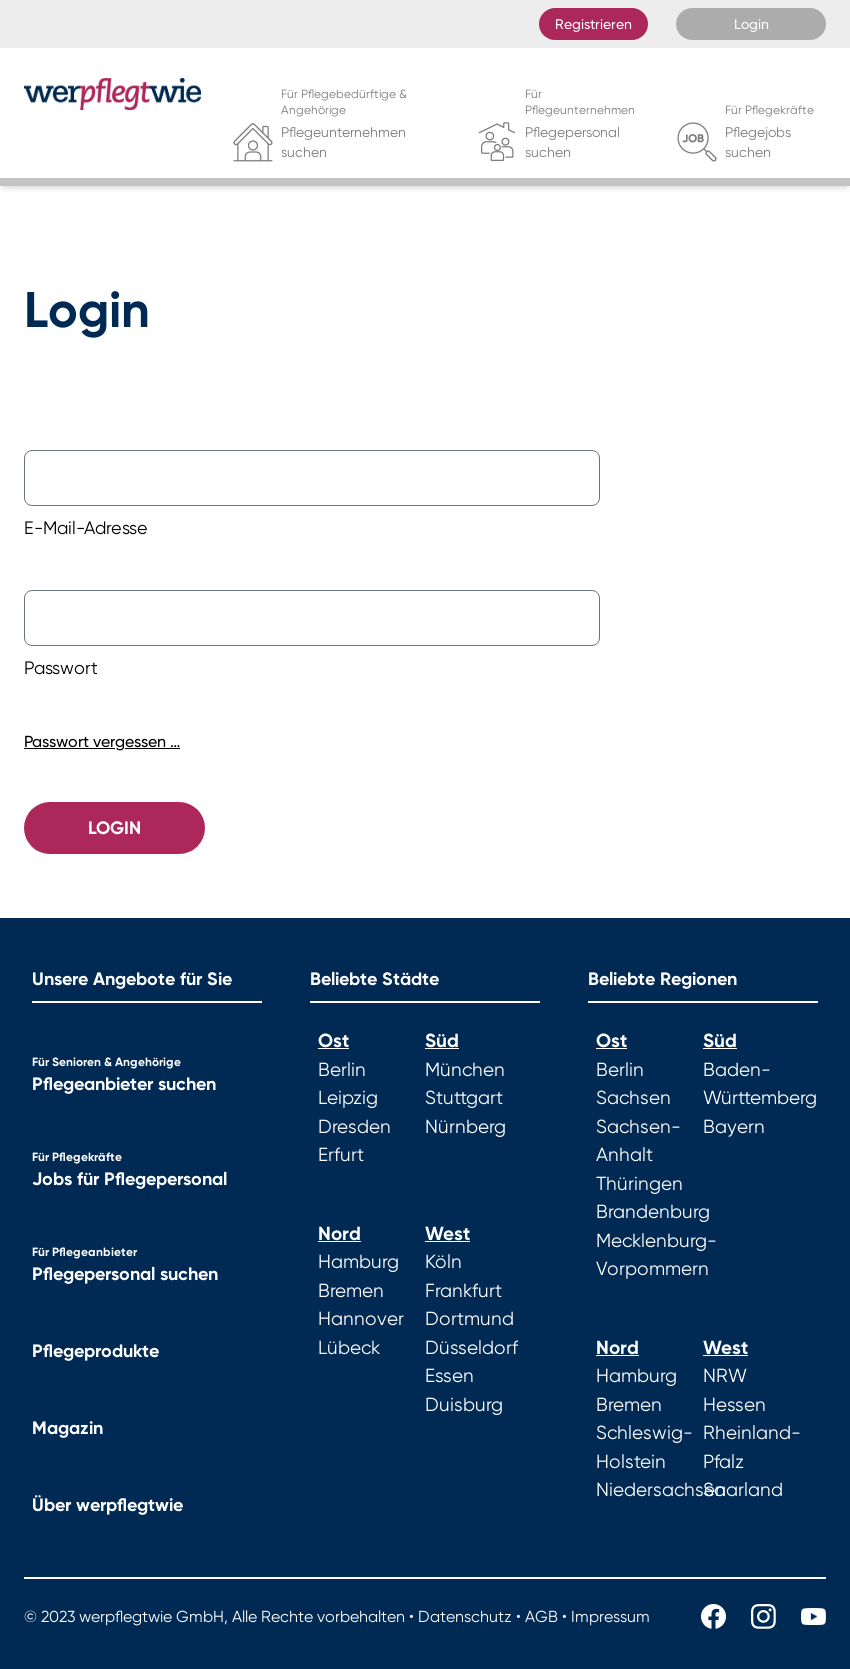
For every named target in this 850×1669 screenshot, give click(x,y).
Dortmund (469, 1319)
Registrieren (593, 24)
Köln (443, 1262)
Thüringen (639, 1184)
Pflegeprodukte (95, 1351)
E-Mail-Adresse (86, 527)
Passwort (61, 667)
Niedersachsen (661, 1490)
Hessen (734, 1405)
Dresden (354, 1127)
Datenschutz (465, 1616)
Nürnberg (465, 1127)
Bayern (734, 1127)
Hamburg (358, 1262)
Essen (449, 1376)
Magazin (67, 1428)
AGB (541, 1616)
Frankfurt (463, 1291)
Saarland (743, 1490)
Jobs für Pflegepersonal (129, 1179)
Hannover (361, 1319)
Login (751, 24)
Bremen (351, 1291)
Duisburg (464, 1405)
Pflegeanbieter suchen (124, 1084)
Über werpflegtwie (107, 1505)
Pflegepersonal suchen (125, 1274)
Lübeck (349, 1348)
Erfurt (341, 1155)
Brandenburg (653, 1212)
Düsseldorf (471, 1348)
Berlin (342, 1070)
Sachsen (633, 1098)
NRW (725, 1376)
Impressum (610, 1616)
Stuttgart (464, 1098)
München (465, 1070)
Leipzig (348, 1098)
